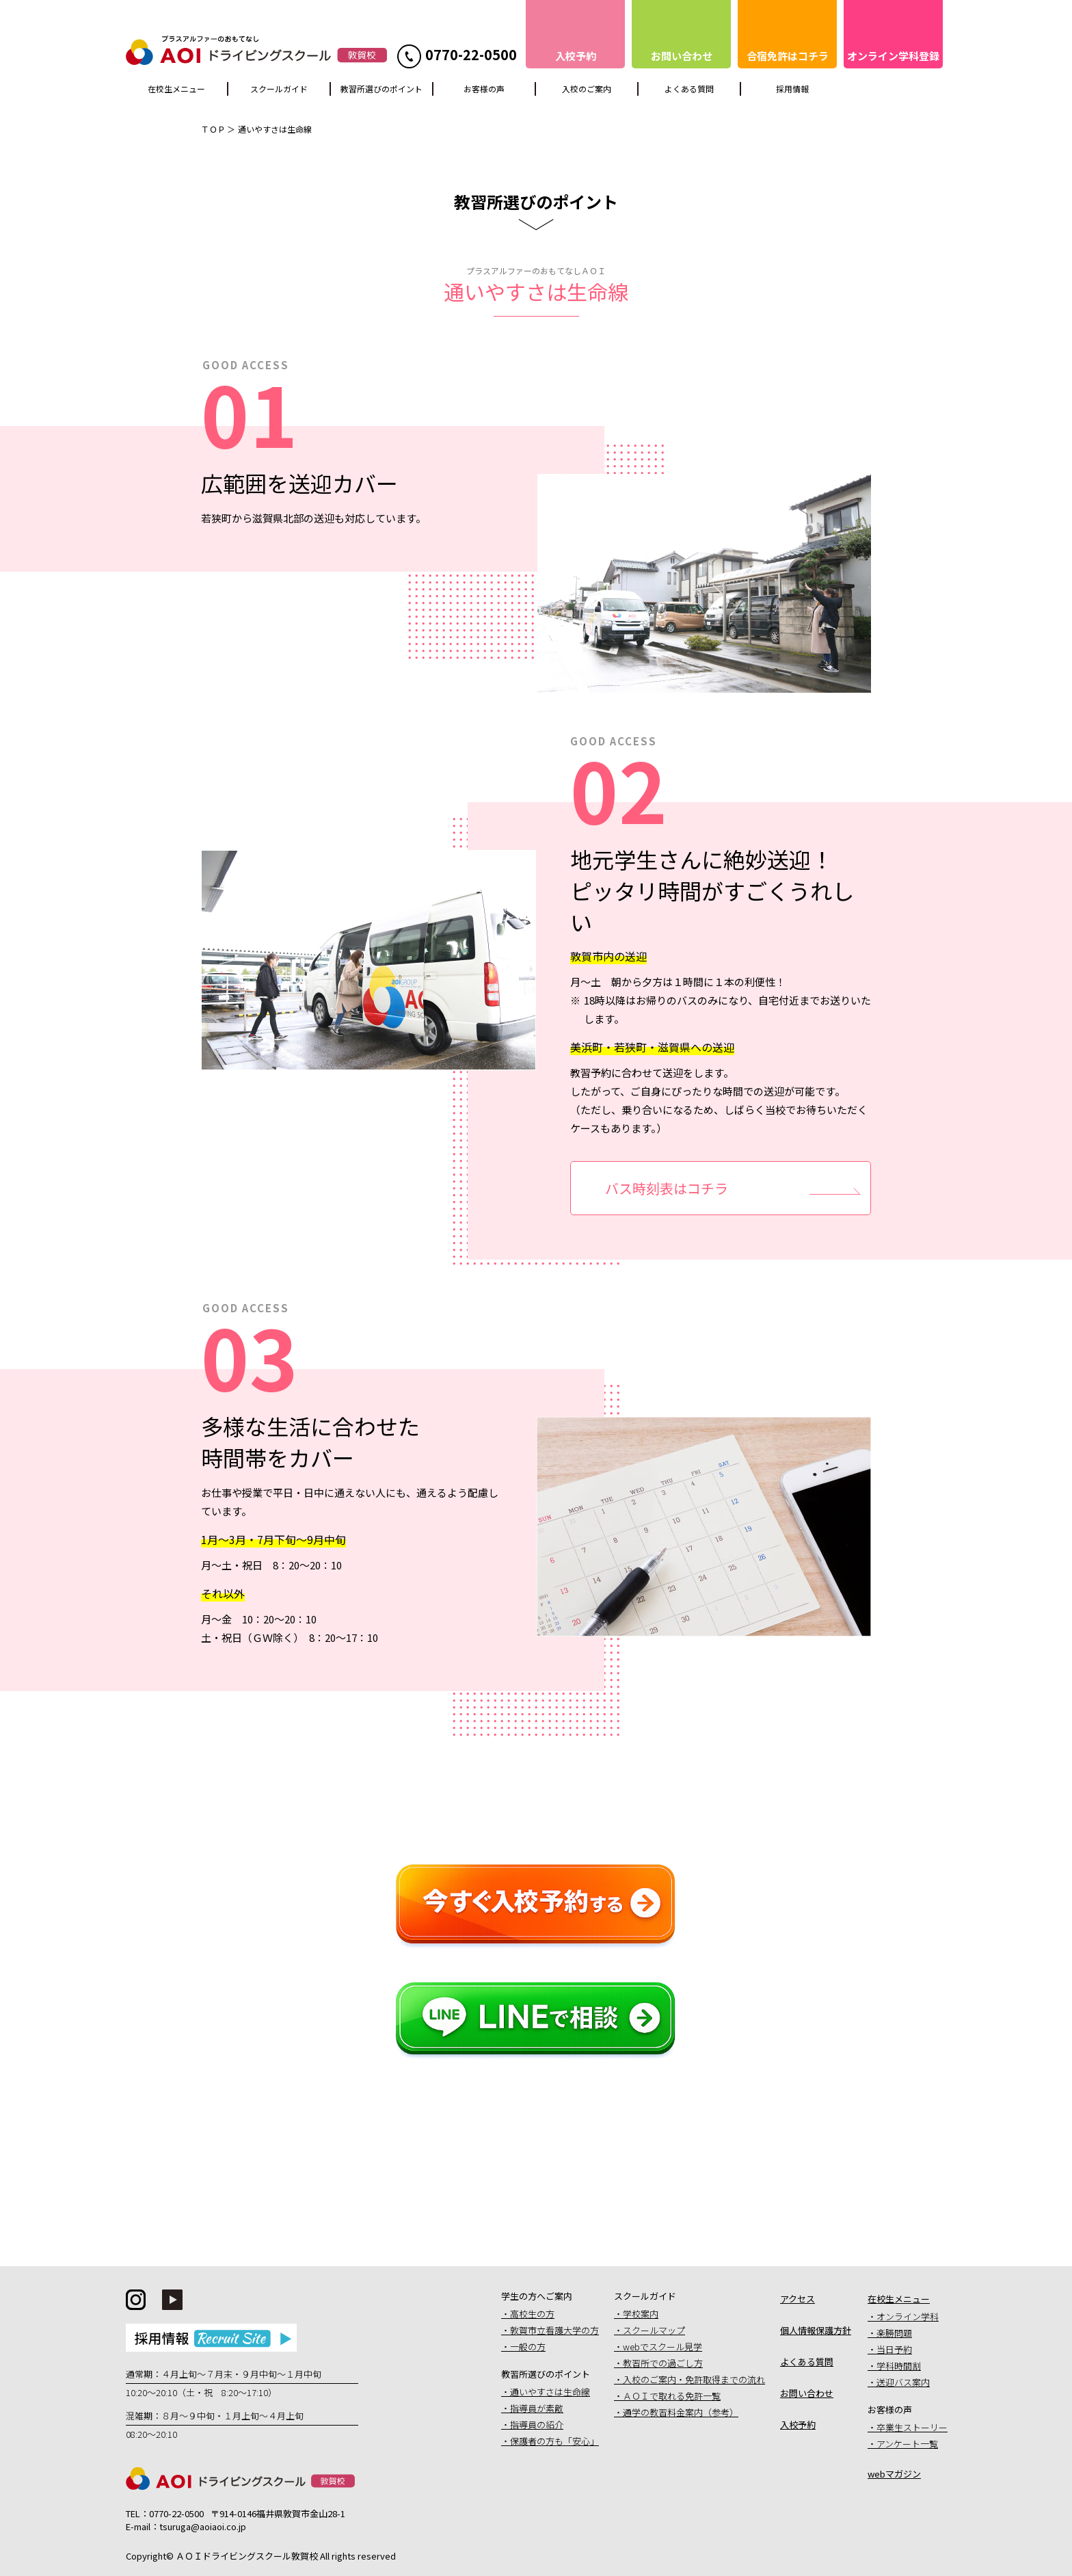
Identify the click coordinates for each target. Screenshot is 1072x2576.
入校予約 (798, 2424)
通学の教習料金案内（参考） (680, 2412)
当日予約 (894, 2349)
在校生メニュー (176, 88)
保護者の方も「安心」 (554, 2440)
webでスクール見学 (662, 2346)
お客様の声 (484, 88)
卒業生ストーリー (912, 2427)
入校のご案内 (586, 88)
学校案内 (640, 2313)
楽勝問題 (894, 2332)
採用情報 (792, 88)
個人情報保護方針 (815, 2330)
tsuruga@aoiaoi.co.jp (202, 2526)
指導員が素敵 (536, 2408)
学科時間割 (898, 2365)
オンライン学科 (907, 2316)
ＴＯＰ (213, 129)
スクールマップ (654, 2330)
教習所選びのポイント (381, 88)
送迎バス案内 (903, 2382)
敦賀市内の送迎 (608, 956)
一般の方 (528, 2346)
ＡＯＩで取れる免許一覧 (672, 2395)
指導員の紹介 (536, 2424)
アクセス (797, 2298)
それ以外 (223, 1593)
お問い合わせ (806, 2393)
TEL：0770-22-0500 (165, 2513)
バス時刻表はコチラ (666, 1188)
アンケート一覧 (907, 2443)
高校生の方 (532, 2313)
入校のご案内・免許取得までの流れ (694, 2379)
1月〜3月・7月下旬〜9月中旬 (273, 1539)
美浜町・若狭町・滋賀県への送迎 (652, 1047)
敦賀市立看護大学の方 (554, 2330)
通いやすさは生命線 (550, 2391)
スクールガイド (279, 88)
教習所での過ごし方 (663, 2362)
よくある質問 (689, 88)
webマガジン (894, 2473)
